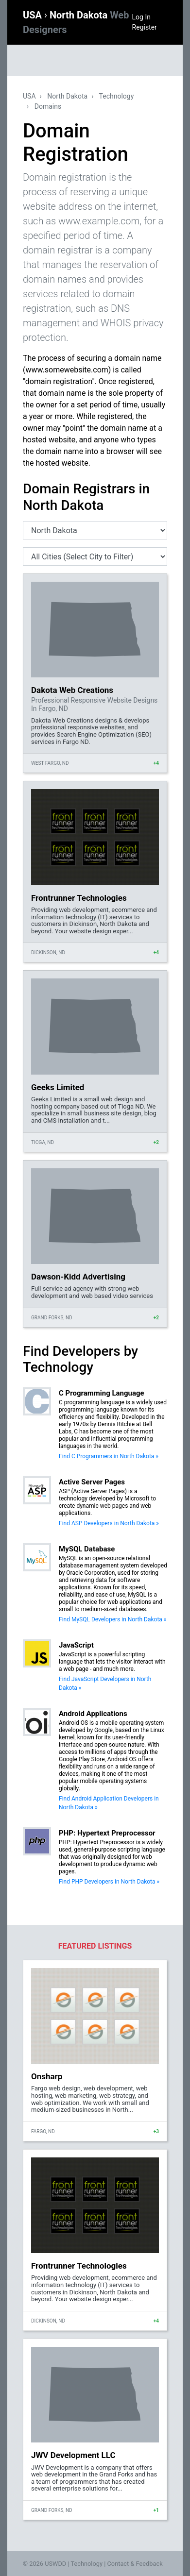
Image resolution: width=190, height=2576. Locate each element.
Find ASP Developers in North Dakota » (109, 1523)
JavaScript (76, 1645)
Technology (116, 96)
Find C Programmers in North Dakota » (108, 1456)
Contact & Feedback (135, 2563)
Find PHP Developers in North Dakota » (109, 1881)
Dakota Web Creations (72, 690)
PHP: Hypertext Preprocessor (107, 1833)
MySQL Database (87, 1549)
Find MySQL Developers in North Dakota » (112, 1619)
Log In (141, 17)
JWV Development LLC (73, 2455)
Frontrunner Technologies (79, 898)
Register (144, 27)
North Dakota (67, 96)
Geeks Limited (57, 1087)
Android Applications (93, 1713)
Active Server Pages (92, 1482)
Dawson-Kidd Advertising (78, 1276)
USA (33, 15)
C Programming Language (101, 1393)
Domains (48, 106)
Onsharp (46, 2076)
